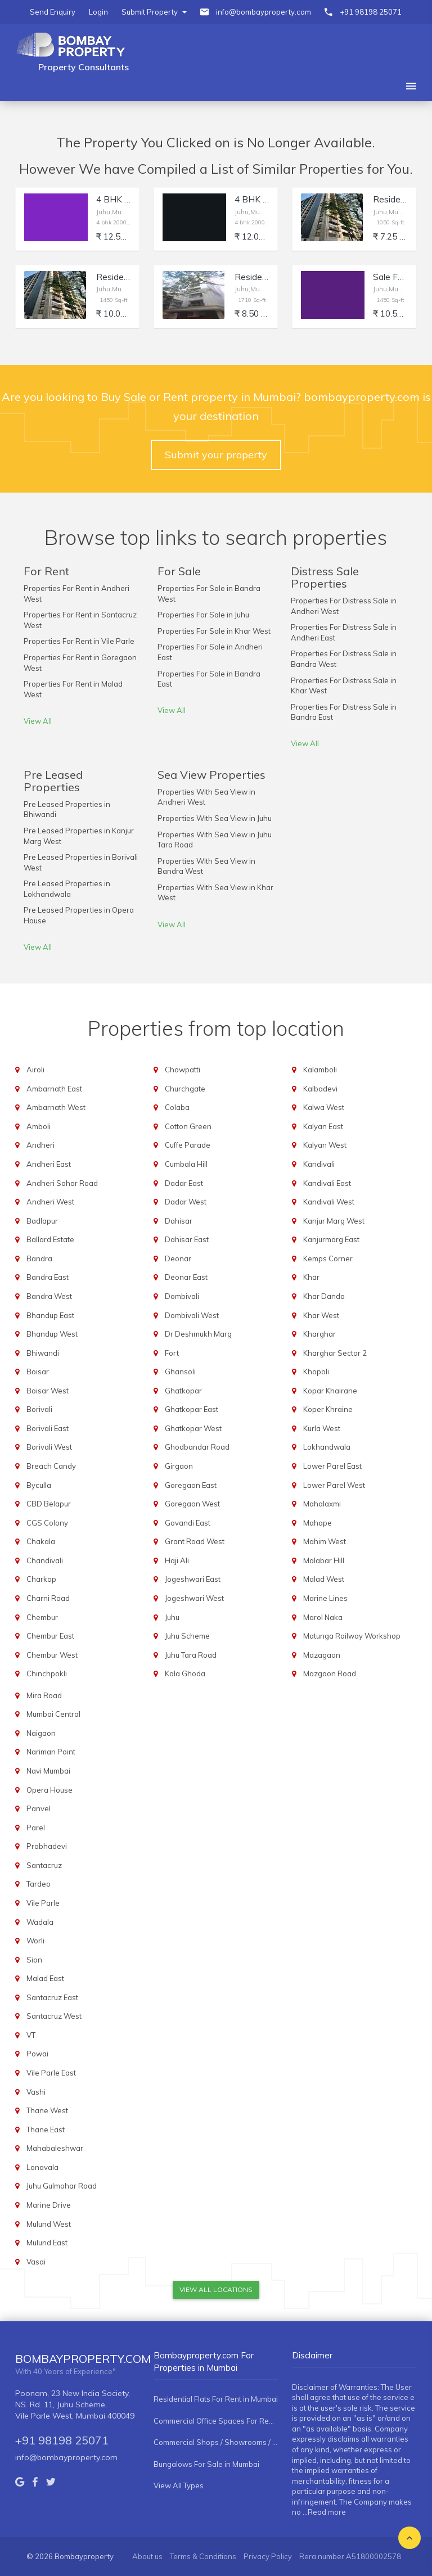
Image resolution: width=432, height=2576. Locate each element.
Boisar (37, 1371)
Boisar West (47, 1390)
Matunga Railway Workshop (351, 1635)
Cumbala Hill (186, 1164)
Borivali (39, 1409)
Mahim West (324, 1541)
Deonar (178, 1258)
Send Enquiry (52, 11)
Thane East (45, 2129)
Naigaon (41, 1733)
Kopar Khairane (330, 1390)
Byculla (38, 1485)
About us (147, 2556)
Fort (172, 1352)
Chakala (40, 1541)
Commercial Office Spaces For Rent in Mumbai (216, 2420)
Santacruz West (54, 2015)
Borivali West (49, 1446)
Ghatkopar (183, 1390)
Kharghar (319, 1333)
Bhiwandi (42, 1352)
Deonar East (186, 1277)
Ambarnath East (54, 1088)
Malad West (323, 1579)
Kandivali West (328, 1201)
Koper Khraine (328, 1409)
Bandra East (47, 1277)
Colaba (177, 1107)
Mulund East (47, 2242)
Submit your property (216, 454)
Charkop (41, 1579)
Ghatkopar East (191, 1409)
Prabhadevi (46, 1846)
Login (98, 11)
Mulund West (48, 2223)
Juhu (172, 1617)
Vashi (36, 2091)
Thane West (47, 2110)
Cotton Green (188, 1126)
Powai (37, 2053)
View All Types (179, 2485)
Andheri (40, 1144)
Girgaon (179, 1465)
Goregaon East (191, 1485)
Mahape (317, 1522)
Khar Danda (324, 1296)
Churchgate (185, 1088)
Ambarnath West (56, 1107)
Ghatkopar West (193, 1428)
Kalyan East (323, 1126)
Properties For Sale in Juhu (203, 614)
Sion (34, 1959)
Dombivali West (192, 1315)
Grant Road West (194, 1541)
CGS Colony (47, 1522)
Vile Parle (43, 1902)
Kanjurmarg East (331, 1239)
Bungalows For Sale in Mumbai (206, 2464)
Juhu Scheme (187, 1635)
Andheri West (50, 1201)
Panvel (38, 1808)
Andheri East (48, 1164)
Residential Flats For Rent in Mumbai (216, 2398)
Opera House (49, 1789)
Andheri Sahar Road (62, 1183)
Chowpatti (182, 1069)
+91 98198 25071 (371, 11)
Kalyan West (324, 1144)
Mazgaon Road (329, 1673)
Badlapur (42, 1220)
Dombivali (182, 1296)
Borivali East (47, 1428)
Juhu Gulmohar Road (61, 2185)
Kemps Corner (328, 1258)
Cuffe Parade (187, 1144)
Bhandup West (52, 1333)
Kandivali (319, 1164)
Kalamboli (320, 1069)
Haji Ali (177, 1560)
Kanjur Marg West (333, 1220)
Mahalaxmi (322, 1503)
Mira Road (44, 1695)
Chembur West (52, 1654)
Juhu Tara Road (191, 1654)
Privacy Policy (268, 2556)
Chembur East (50, 1635)
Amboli (38, 1126)
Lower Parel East (332, 1465)
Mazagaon (321, 1654)
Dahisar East (187, 1239)
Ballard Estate (50, 1239)
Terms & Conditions (203, 2556)
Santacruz (44, 1865)
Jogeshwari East (192, 1579)
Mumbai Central (53, 1713)
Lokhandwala (326, 1446)
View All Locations (216, 2289)
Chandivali (44, 1560)
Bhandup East (50, 1315)
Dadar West (185, 1201)
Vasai (36, 2261)
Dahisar (178, 1220)
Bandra (39, 1258)
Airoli (35, 1069)
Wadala (39, 1922)
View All (38, 720)
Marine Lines (325, 1598)
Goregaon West (192, 1503)
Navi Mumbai (48, 1770)
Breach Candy (51, 1465)
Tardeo (38, 1883)
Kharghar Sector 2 (335, 1352)
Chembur (42, 1617)
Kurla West (321, 1428)
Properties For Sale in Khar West (214, 630)
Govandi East (187, 1522)
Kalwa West (323, 1107)
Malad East (45, 1978)
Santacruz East (52, 1997)
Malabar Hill (323, 1560)
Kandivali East (327, 1183)
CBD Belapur (48, 1503)
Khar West (321, 1315)
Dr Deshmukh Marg (198, 1333)
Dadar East (184, 1183)
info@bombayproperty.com (263, 11)
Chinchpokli (46, 1673)
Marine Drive (48, 2204)
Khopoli (316, 1371)
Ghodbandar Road (197, 1446)
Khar (311, 1277)
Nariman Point (50, 1751)
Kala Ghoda (185, 1673)
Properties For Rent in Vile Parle (79, 641)
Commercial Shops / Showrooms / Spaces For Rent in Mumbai (216, 2442)
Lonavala (42, 2167)
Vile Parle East (51, 2072)
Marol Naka (323, 1617)
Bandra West (49, 1296)
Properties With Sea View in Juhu (215, 818)
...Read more (324, 2511)
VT (30, 2035)
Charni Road (48, 1598)
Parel (35, 1827)
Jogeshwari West (194, 1598)
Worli (35, 1940)
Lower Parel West (334, 1485)
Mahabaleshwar (54, 2148)
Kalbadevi (320, 1088)
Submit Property (154, 11)
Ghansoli (180, 1371)
